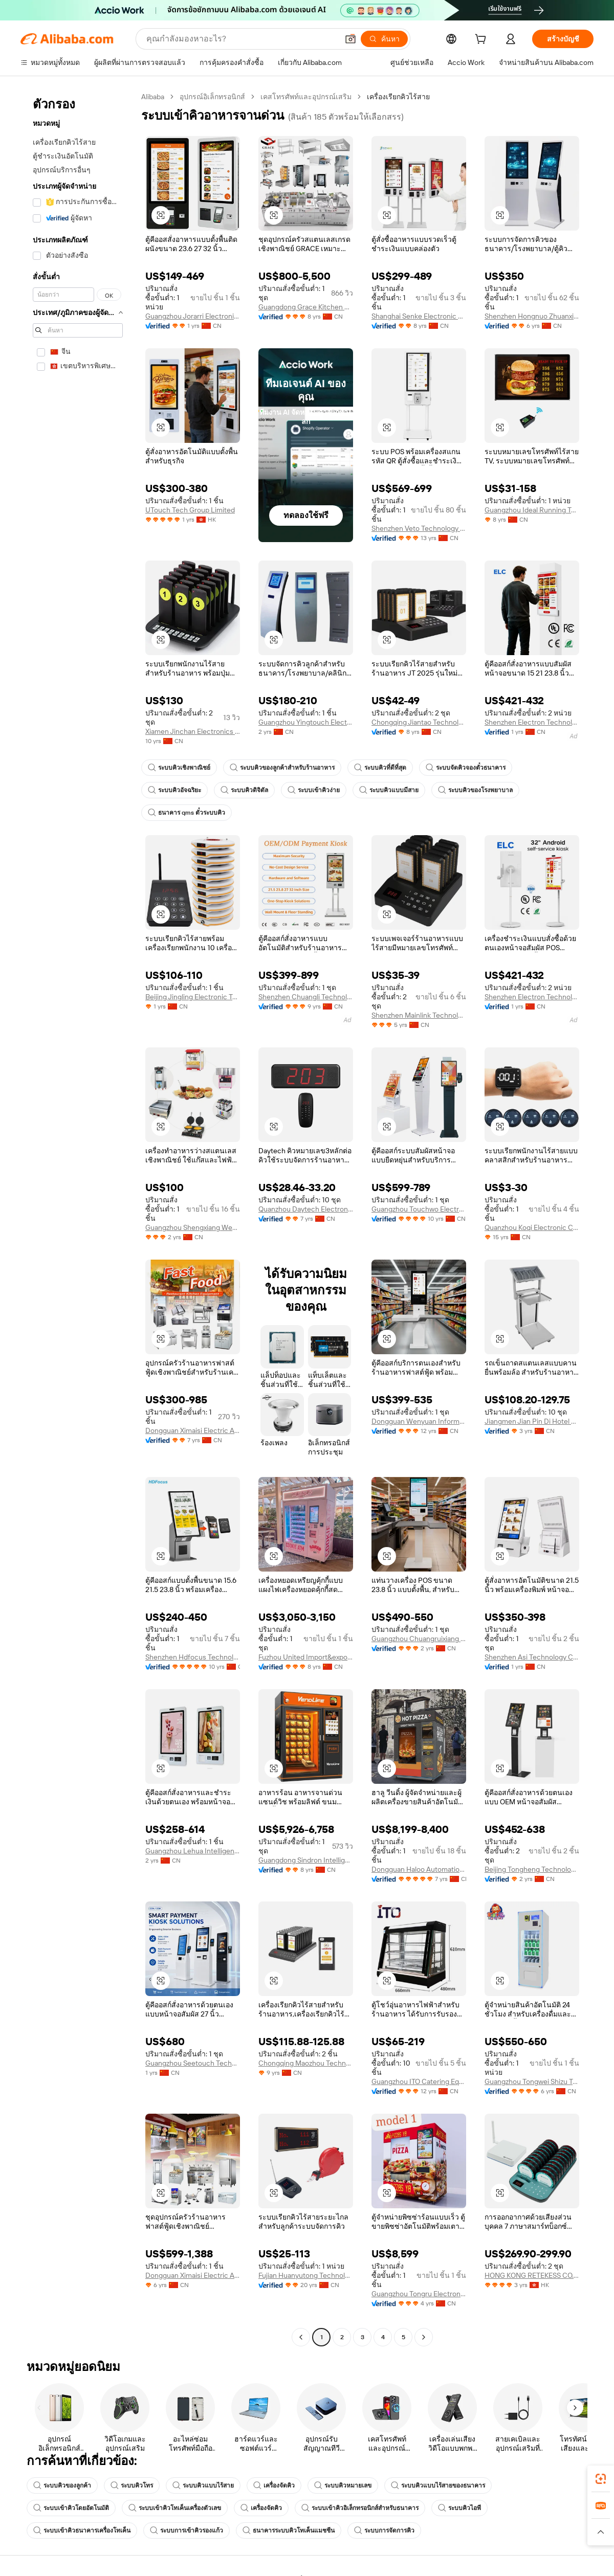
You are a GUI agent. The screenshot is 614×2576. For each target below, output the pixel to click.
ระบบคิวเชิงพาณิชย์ (179, 768)
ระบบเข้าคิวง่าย (314, 790)
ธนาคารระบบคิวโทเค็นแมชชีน (289, 2530)
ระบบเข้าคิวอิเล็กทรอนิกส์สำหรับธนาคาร (360, 2508)
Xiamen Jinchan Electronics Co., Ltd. (192, 731)
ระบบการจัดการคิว (384, 2530)
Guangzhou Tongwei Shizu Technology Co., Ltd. (532, 2081)
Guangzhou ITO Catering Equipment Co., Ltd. (418, 2081)
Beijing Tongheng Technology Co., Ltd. (532, 1869)
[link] (600, 2479)
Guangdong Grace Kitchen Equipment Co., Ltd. (305, 307)
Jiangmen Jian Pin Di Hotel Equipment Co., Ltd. (532, 1421)
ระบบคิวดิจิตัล (244, 790)
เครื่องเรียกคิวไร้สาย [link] (398, 97)
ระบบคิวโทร (132, 2485)
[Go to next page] (423, 2337)
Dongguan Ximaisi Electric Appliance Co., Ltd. (192, 1430)
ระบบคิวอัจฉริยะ (174, 790)
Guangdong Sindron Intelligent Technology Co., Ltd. (305, 1860)
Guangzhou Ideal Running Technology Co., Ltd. (532, 510)
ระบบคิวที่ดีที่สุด (380, 768)
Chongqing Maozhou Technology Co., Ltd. (305, 2063)
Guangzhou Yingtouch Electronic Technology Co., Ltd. (305, 722)
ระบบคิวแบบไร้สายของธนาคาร (438, 2485)
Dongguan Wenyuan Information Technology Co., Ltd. (418, 1421)
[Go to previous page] (301, 2337)
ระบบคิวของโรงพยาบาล (475, 790)
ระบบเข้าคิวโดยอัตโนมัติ (71, 2508)
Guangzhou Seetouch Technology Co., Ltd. (192, 2063)
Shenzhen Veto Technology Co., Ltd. (418, 528)
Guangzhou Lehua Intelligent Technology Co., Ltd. (192, 1851)
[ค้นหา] (384, 39)
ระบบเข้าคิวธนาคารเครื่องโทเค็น (81, 2530)
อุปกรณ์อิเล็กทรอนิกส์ (212, 97)
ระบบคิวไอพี (459, 2508)
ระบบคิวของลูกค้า (62, 2485)
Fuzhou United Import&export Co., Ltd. (305, 1657)
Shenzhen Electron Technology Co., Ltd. (532, 722)
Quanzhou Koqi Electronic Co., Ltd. (532, 1227)
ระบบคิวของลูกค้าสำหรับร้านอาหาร (282, 768)
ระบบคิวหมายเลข (342, 2485)
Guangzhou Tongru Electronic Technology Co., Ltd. (418, 2294)
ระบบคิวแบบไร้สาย (203, 2485)
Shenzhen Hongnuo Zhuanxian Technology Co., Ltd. (532, 316)
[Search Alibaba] (241, 38)
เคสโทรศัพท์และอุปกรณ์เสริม (306, 97)
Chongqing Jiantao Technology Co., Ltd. (418, 722)
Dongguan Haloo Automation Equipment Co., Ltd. (418, 1869)
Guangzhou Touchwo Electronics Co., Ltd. (418, 1209)
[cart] (482, 40)
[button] (350, 39)
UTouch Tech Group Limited (190, 510)
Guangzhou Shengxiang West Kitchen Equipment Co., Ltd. (192, 1227)
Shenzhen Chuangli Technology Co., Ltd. (305, 997)
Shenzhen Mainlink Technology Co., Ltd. (418, 1015)
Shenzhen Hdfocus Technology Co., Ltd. (192, 1657)
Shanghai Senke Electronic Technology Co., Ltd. (418, 316)
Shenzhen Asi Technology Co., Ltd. (532, 1657)
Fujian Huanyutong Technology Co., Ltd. (305, 2275)
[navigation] (78, 1218)
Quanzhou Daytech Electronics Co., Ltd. (305, 1209)
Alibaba (152, 97)
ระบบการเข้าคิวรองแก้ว (186, 2530)
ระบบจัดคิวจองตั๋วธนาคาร (466, 768)
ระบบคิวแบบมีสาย (389, 790)
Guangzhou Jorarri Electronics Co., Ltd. (192, 316)
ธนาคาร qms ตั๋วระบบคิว (186, 813)
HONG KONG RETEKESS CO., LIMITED (532, 2275)
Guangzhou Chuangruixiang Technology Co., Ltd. (418, 1638)
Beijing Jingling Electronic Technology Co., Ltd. (192, 997)
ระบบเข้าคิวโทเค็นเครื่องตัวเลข (174, 2508)
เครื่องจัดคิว (274, 2485)
